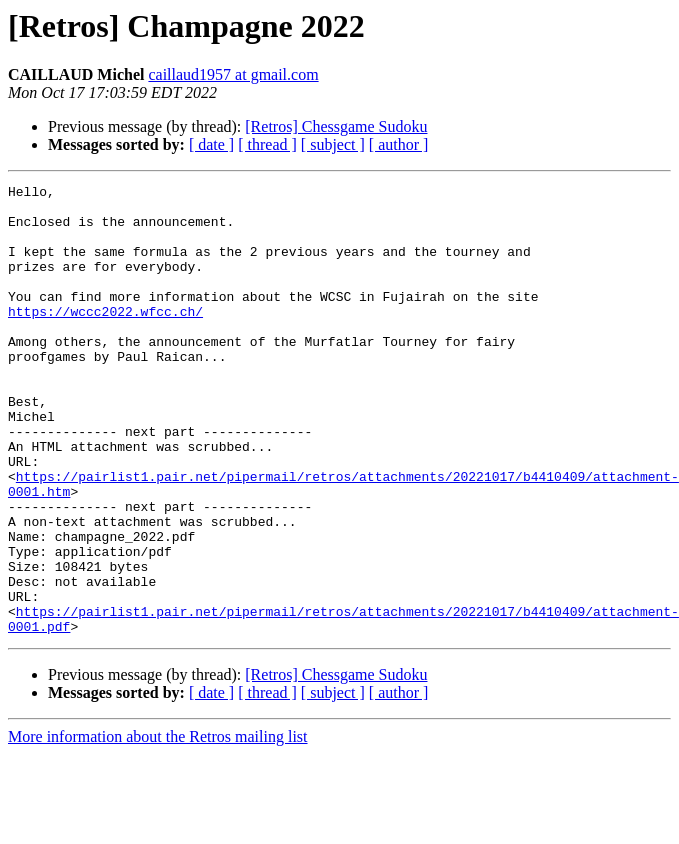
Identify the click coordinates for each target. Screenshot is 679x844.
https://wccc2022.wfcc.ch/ (105, 338)
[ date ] (211, 144)
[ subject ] (333, 144)
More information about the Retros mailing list (158, 826)
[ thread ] (267, 144)
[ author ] (399, 144)
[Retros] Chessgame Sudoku (336, 126)
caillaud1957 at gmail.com (233, 74)
